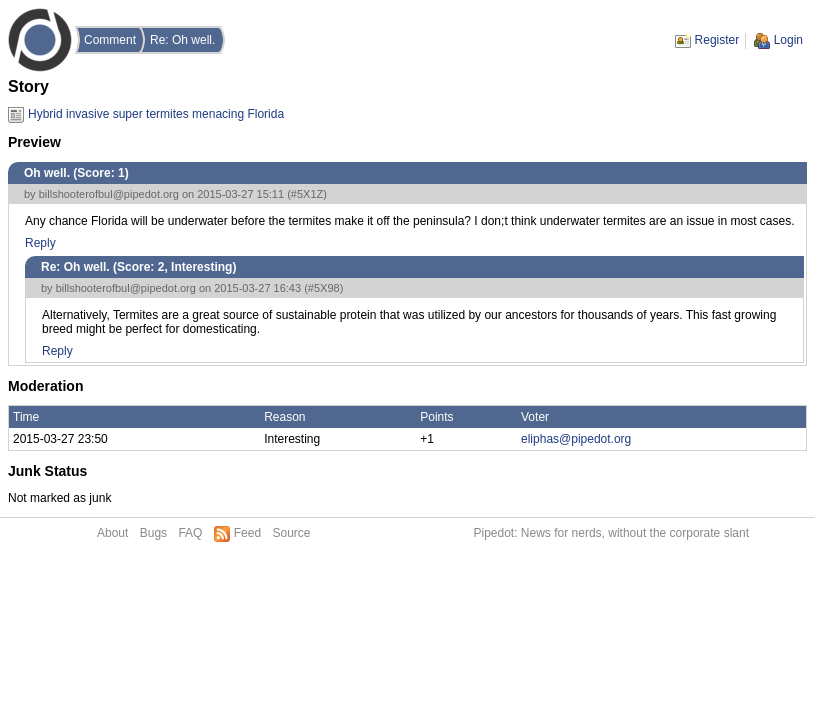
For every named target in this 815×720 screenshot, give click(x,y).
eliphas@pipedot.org (576, 439)
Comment (110, 40)
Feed (247, 533)
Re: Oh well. (182, 40)
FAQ (190, 533)
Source (291, 533)
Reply (40, 243)
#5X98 (324, 288)
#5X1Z (307, 194)
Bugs (153, 533)
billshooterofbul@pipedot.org (109, 194)
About (112, 533)
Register (717, 40)
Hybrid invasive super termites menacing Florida (156, 114)
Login (788, 40)
